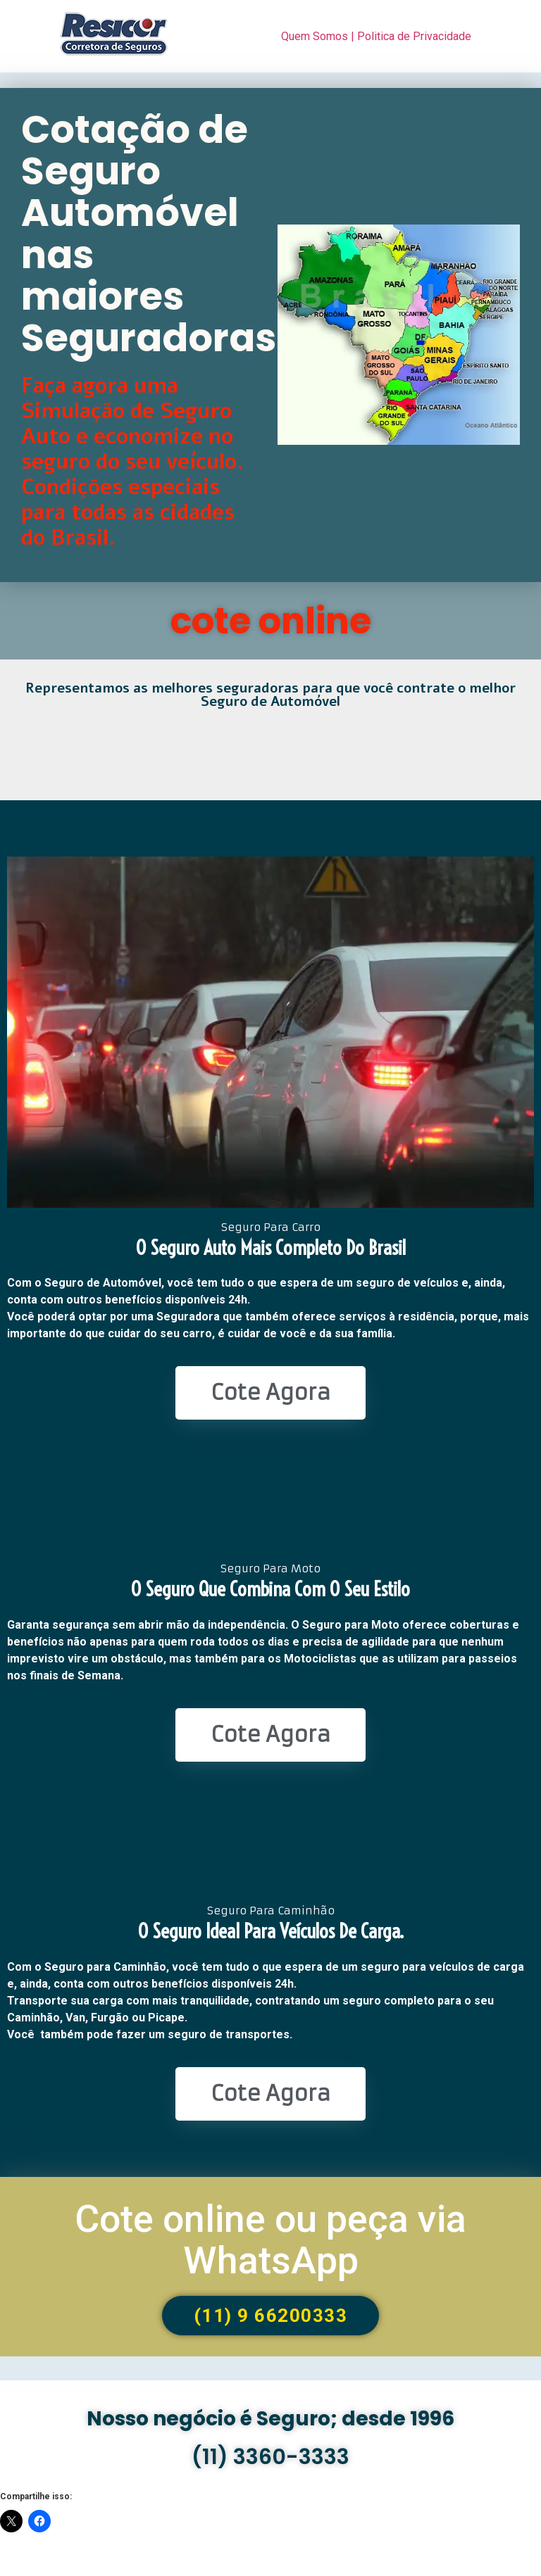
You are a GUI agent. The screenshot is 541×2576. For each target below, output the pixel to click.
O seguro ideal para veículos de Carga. (271, 1931)
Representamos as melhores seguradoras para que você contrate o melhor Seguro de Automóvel (270, 695)
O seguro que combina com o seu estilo (270, 1589)
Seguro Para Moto (270, 1568)
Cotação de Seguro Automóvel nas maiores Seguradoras (148, 234)
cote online (270, 620)
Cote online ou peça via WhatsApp (270, 2240)
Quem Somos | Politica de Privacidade (376, 36)
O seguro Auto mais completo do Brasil (271, 1247)
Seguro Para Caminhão (271, 1910)
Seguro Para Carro (271, 1227)
